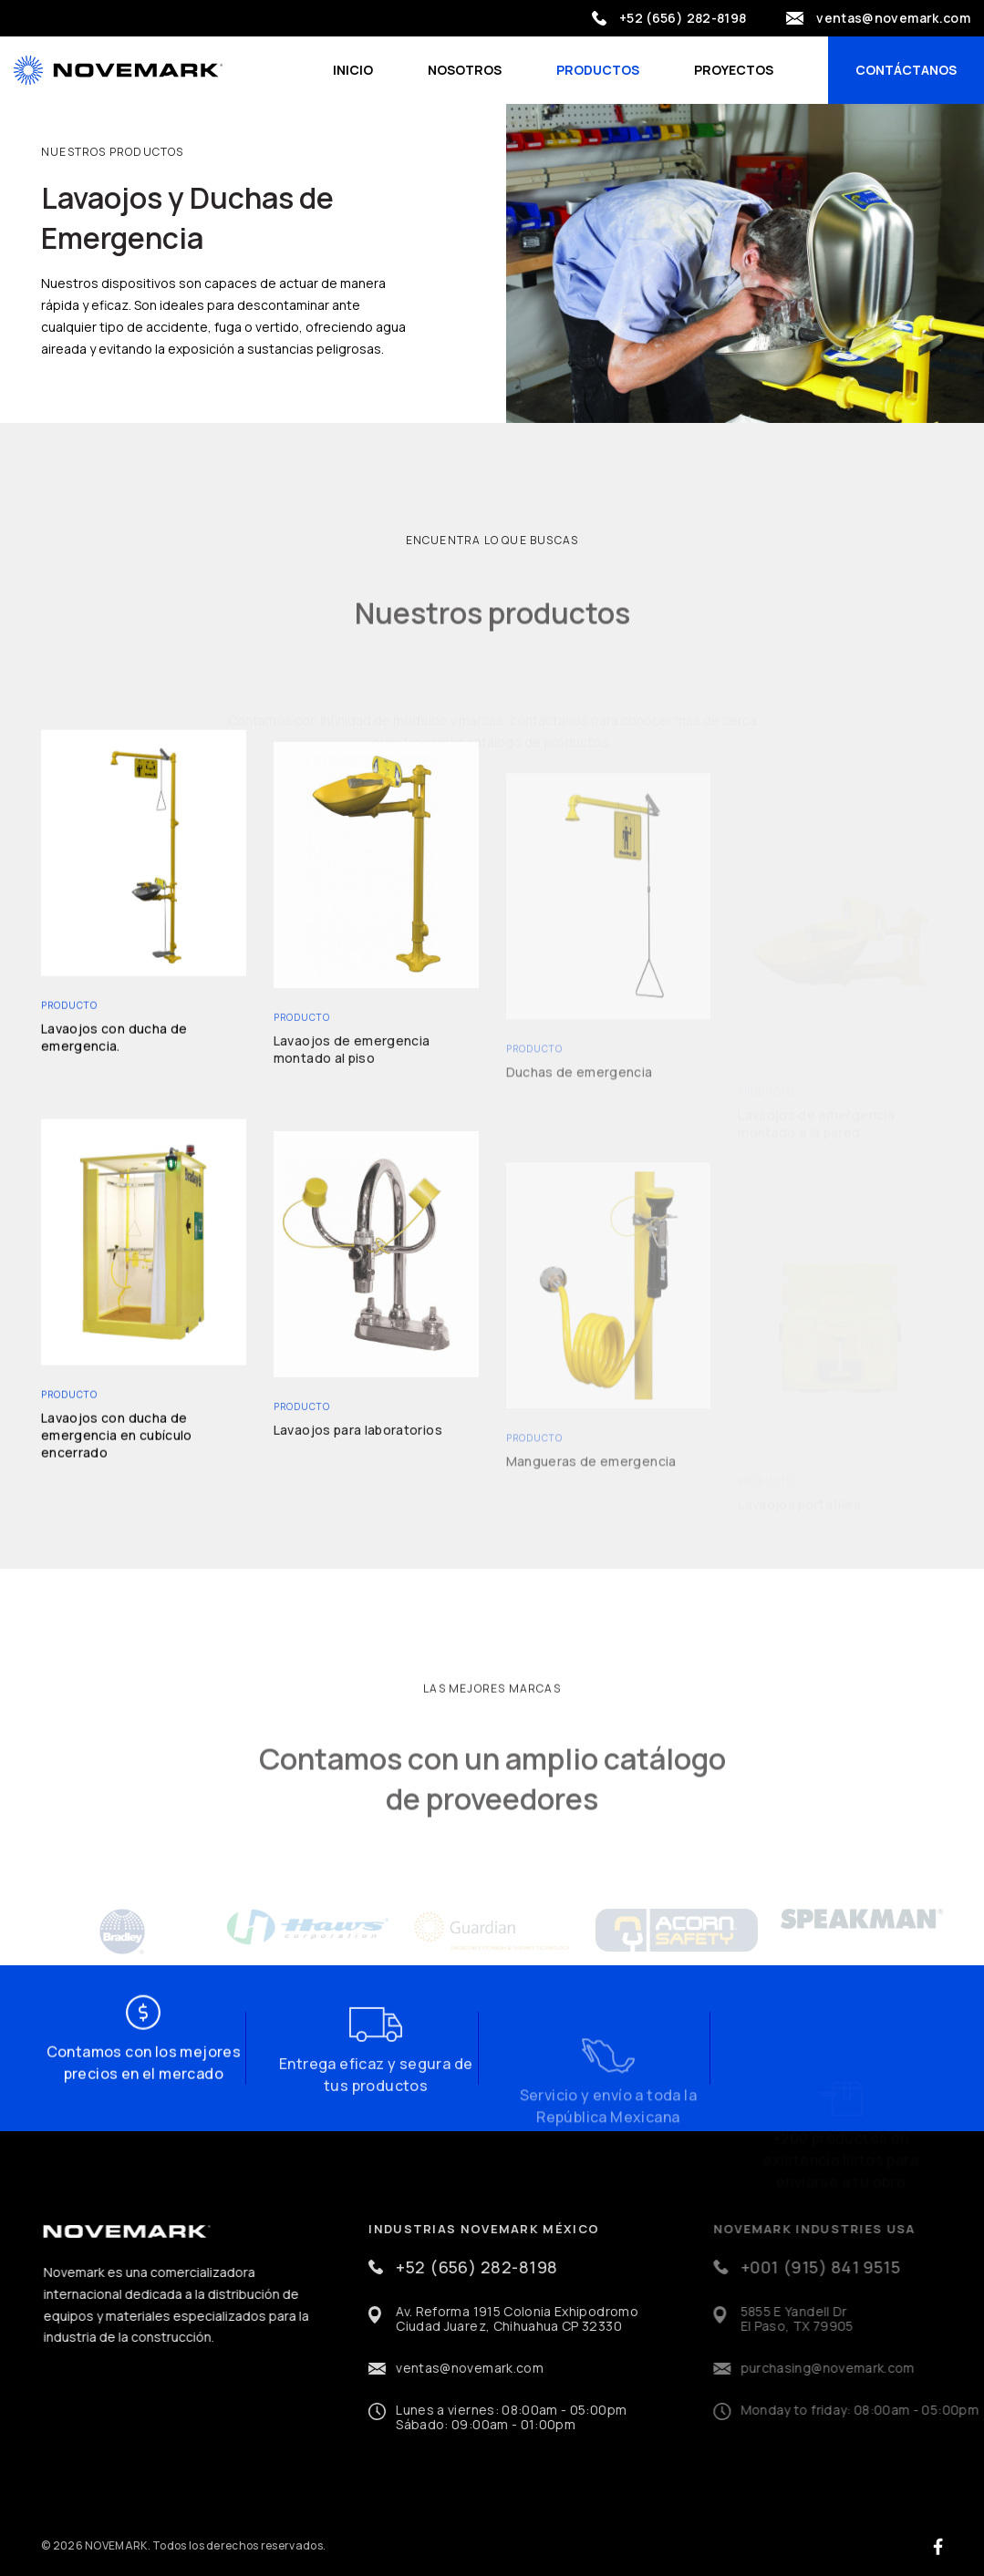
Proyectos (733, 69)
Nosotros (465, 69)
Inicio (353, 69)
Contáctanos (906, 69)
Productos (597, 69)
